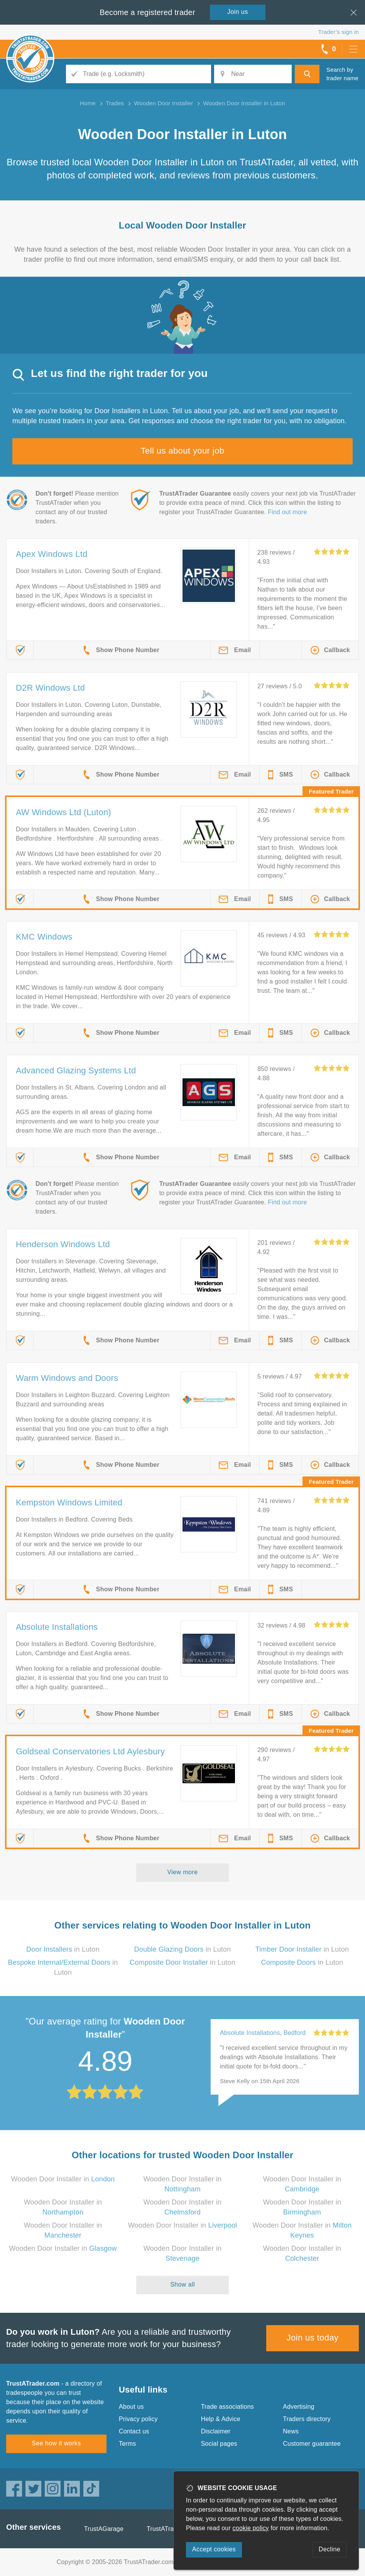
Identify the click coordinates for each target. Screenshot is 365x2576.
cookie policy (251, 2528)
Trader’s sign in (338, 32)
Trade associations (227, 2406)
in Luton (63, 1949)
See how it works (56, 2443)
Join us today (313, 2337)
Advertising (298, 2406)
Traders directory (307, 2419)
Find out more (287, 512)
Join (237, 11)
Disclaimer (216, 2431)
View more (182, 1872)
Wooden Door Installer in (63, 2179)
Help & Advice (220, 2419)
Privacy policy (138, 2419)
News (291, 2431)
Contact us (134, 2431)
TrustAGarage (103, 2529)
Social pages (219, 2443)
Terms (127, 2443)
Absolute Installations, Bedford (263, 2033)
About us (131, 2406)
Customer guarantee (311, 2443)
